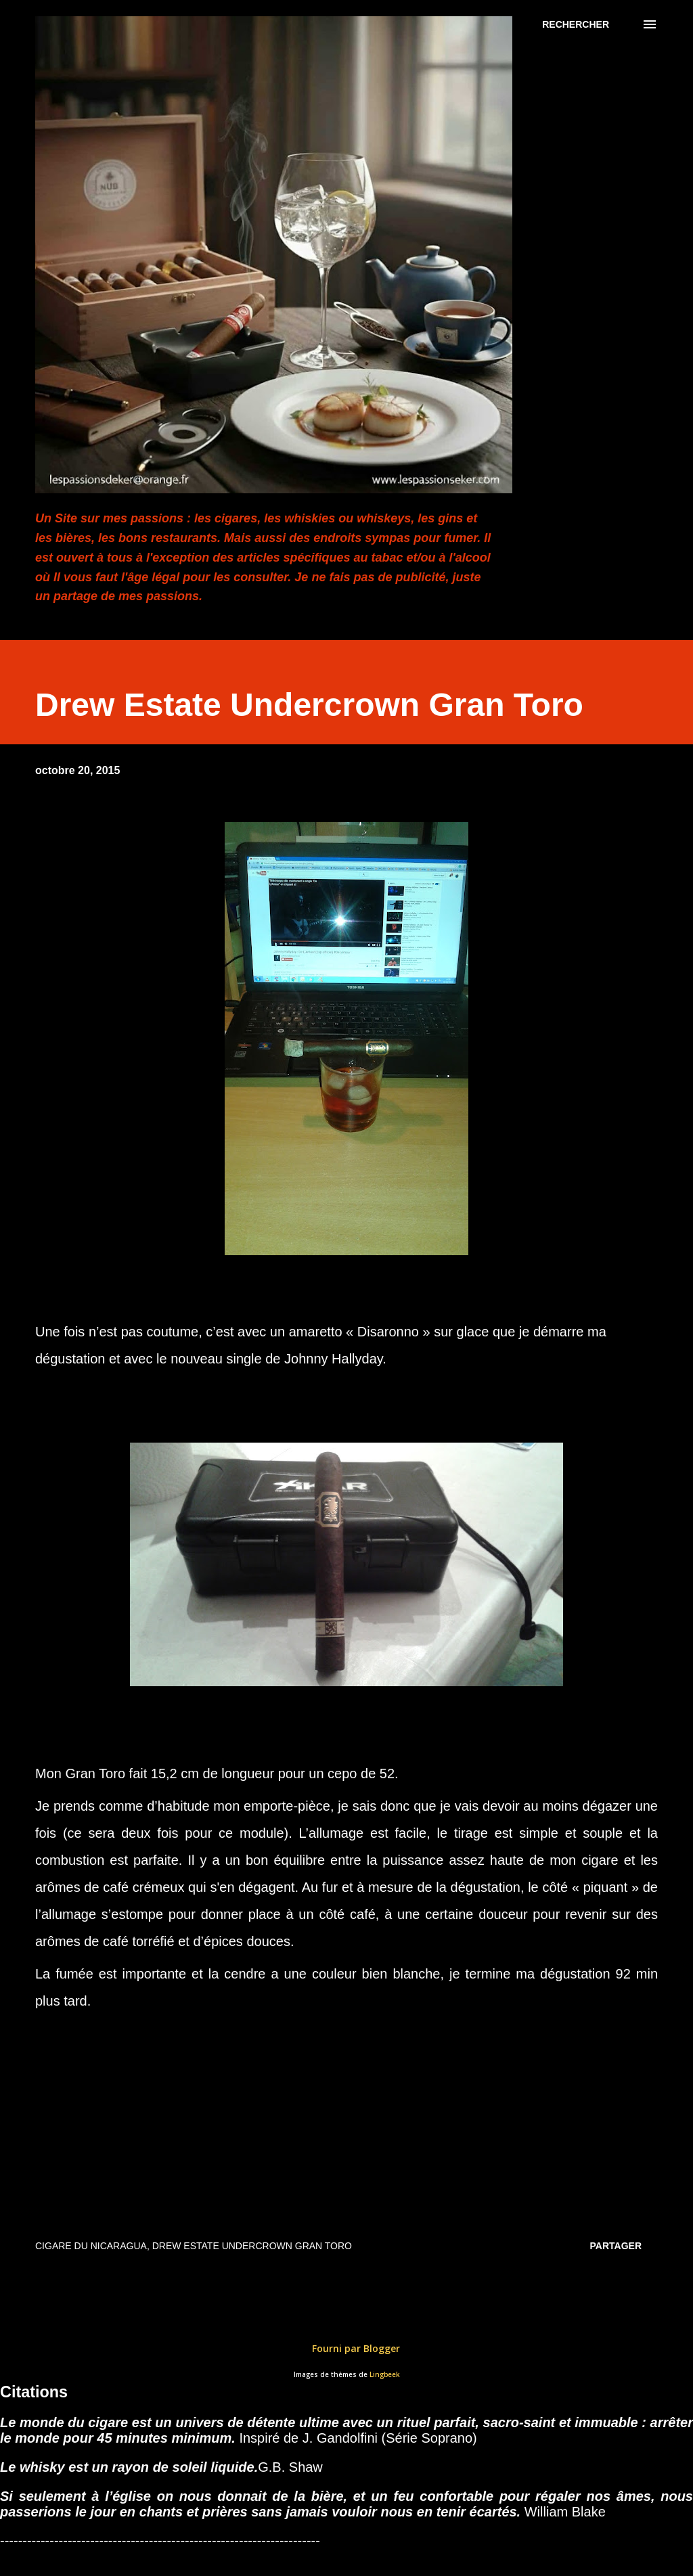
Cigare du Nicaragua (91, 2245)
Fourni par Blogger (346, 2348)
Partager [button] (616, 2245)
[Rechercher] (575, 24)
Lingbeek (385, 2374)
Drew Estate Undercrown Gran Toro (252, 2245)
